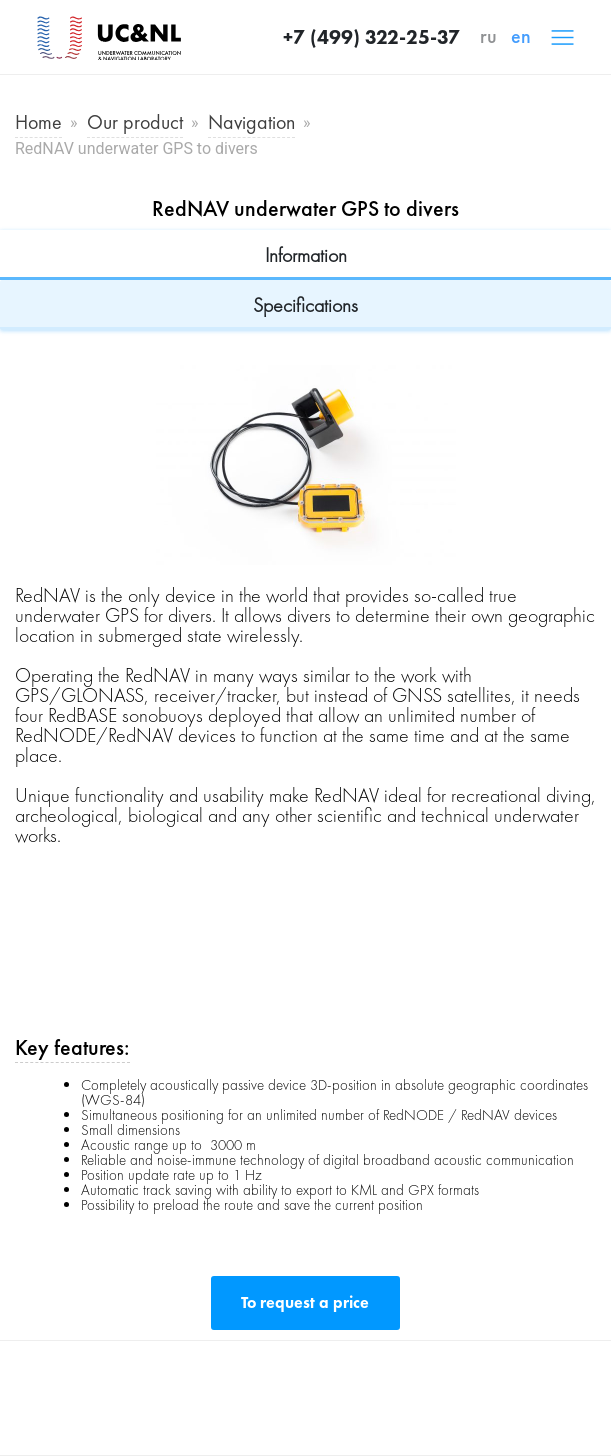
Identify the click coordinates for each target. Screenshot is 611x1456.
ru (488, 36)
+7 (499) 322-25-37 (371, 37)
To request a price (305, 1302)
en (521, 36)
